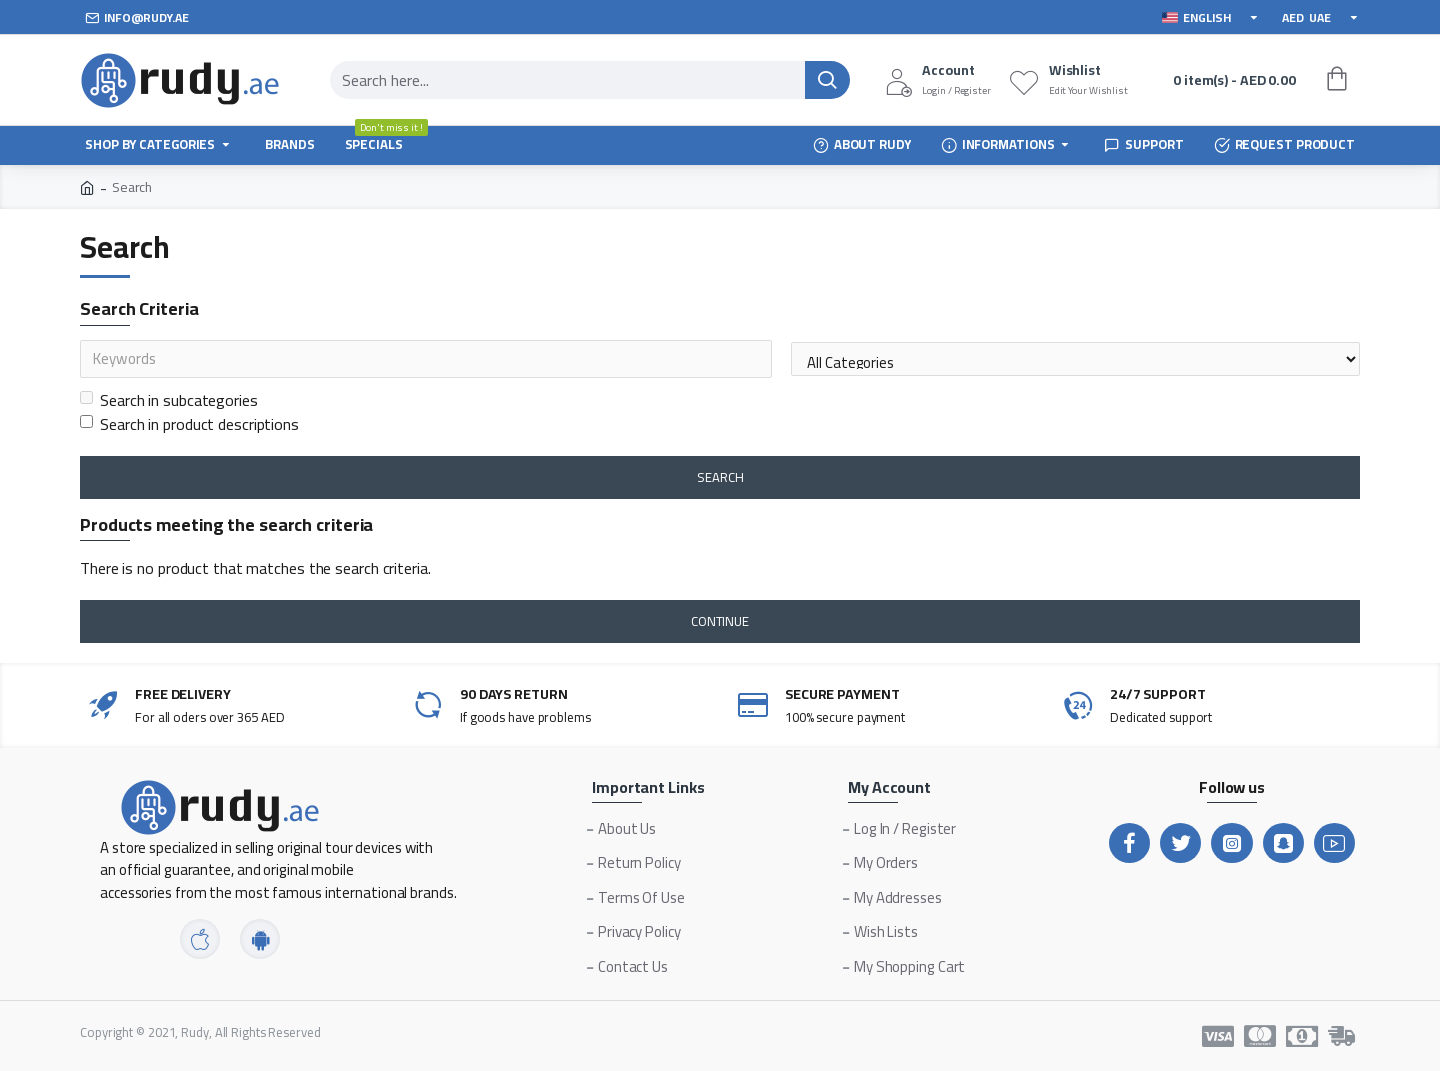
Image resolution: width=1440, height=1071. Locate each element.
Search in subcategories (169, 400)
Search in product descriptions (189, 424)
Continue (720, 621)
